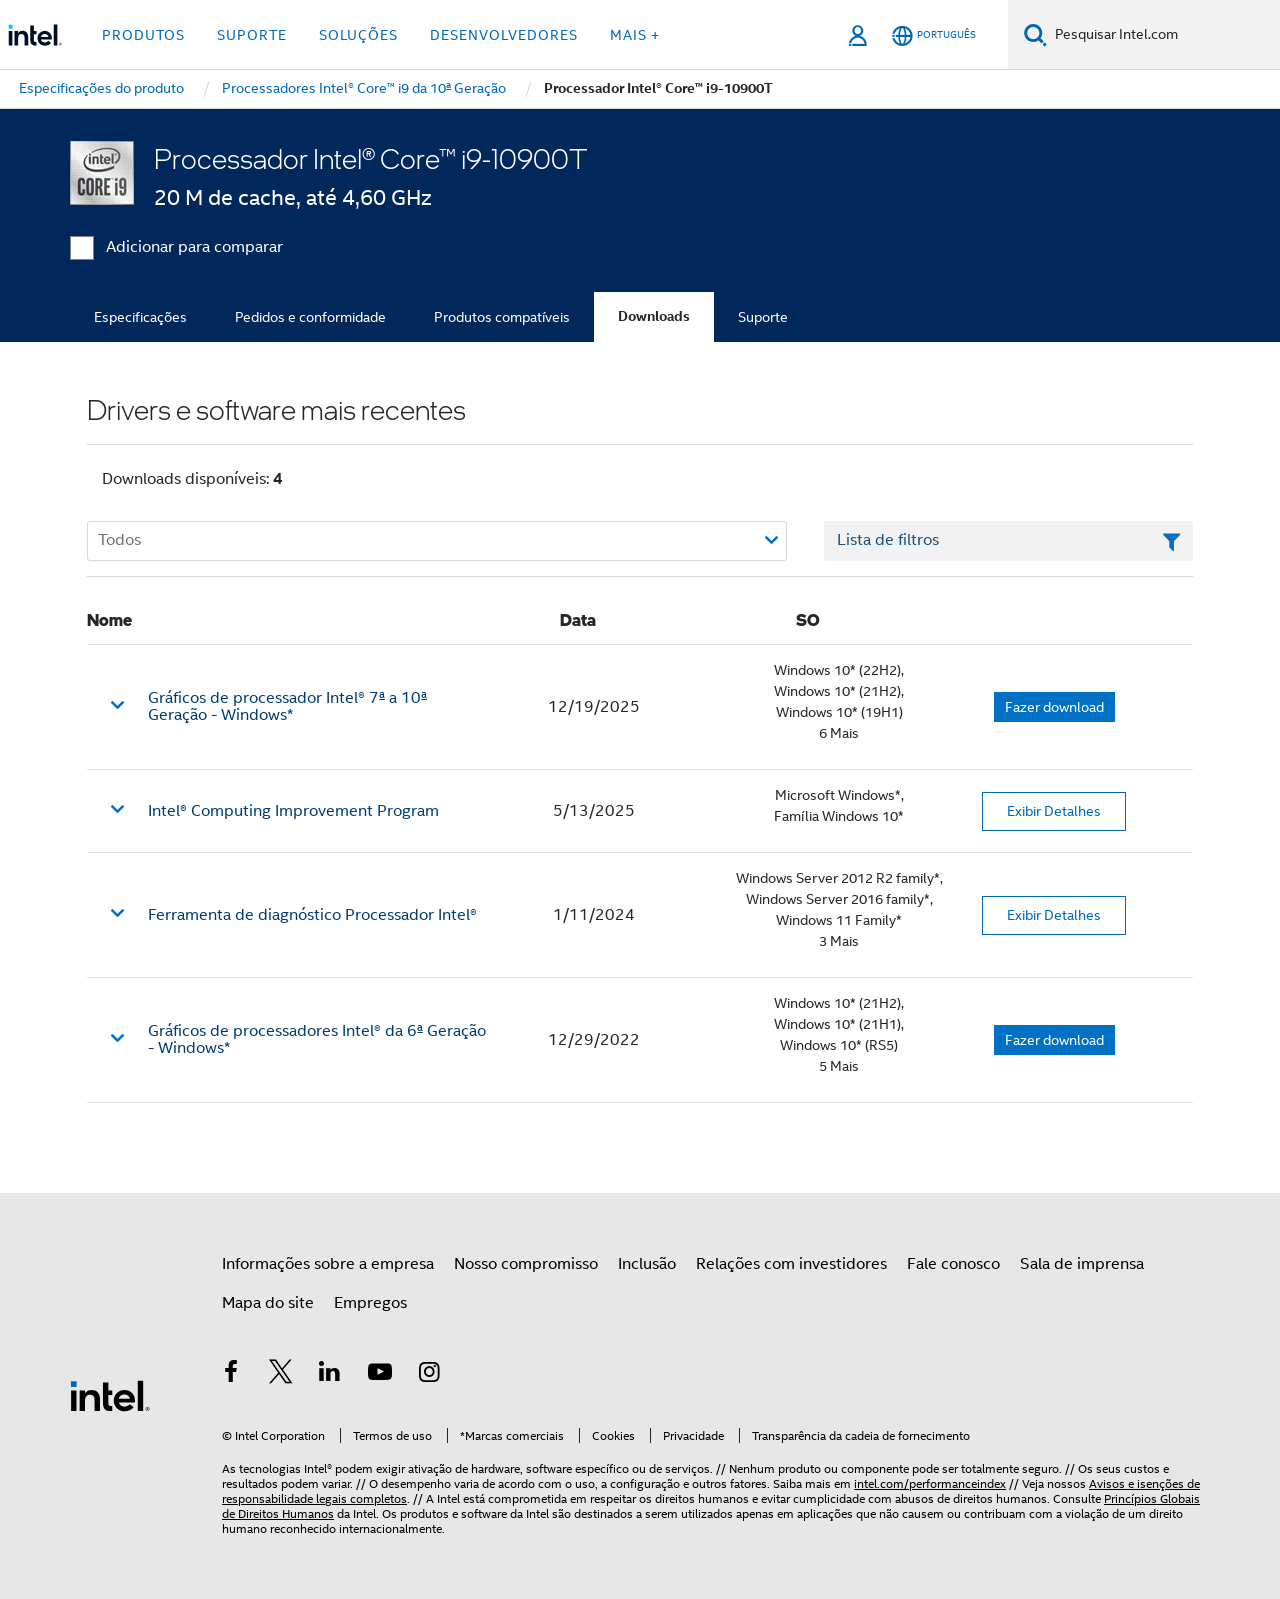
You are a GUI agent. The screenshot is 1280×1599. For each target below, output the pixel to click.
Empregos (370, 1303)
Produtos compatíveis (502, 317)
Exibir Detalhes (1054, 811)
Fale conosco (953, 1264)
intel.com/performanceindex (930, 1483)
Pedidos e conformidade (310, 317)
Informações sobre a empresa (328, 1264)
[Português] (934, 35)
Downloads (654, 316)
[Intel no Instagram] (429, 1375)
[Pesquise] (1035, 34)
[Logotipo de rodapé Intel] (110, 1395)
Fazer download (1054, 707)
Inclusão (647, 1264)
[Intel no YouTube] (380, 1375)
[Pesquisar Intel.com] (1163, 35)
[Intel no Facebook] (231, 1375)
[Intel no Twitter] (281, 1375)
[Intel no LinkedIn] (330, 1375)
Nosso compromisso (526, 1264)
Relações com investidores (791, 1264)
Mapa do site (268, 1303)
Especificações (140, 317)
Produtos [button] (143, 35)
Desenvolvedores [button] (504, 35)
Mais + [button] (635, 35)
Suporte (763, 317)
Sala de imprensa (1082, 1264)
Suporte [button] (252, 35)
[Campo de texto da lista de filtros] (1008, 541)
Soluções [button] (358, 35)
